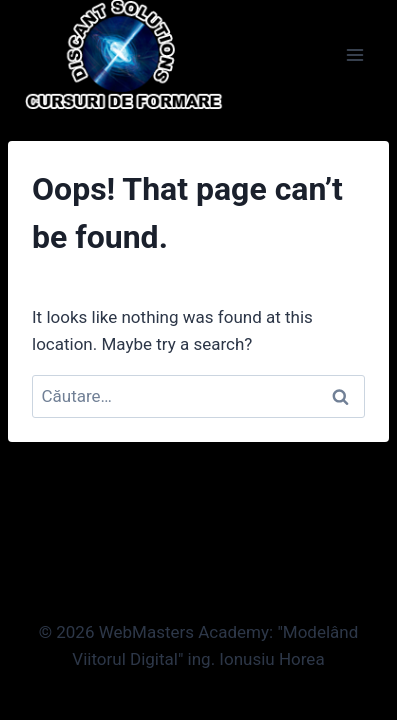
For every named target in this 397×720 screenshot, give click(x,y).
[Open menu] (354, 54)
